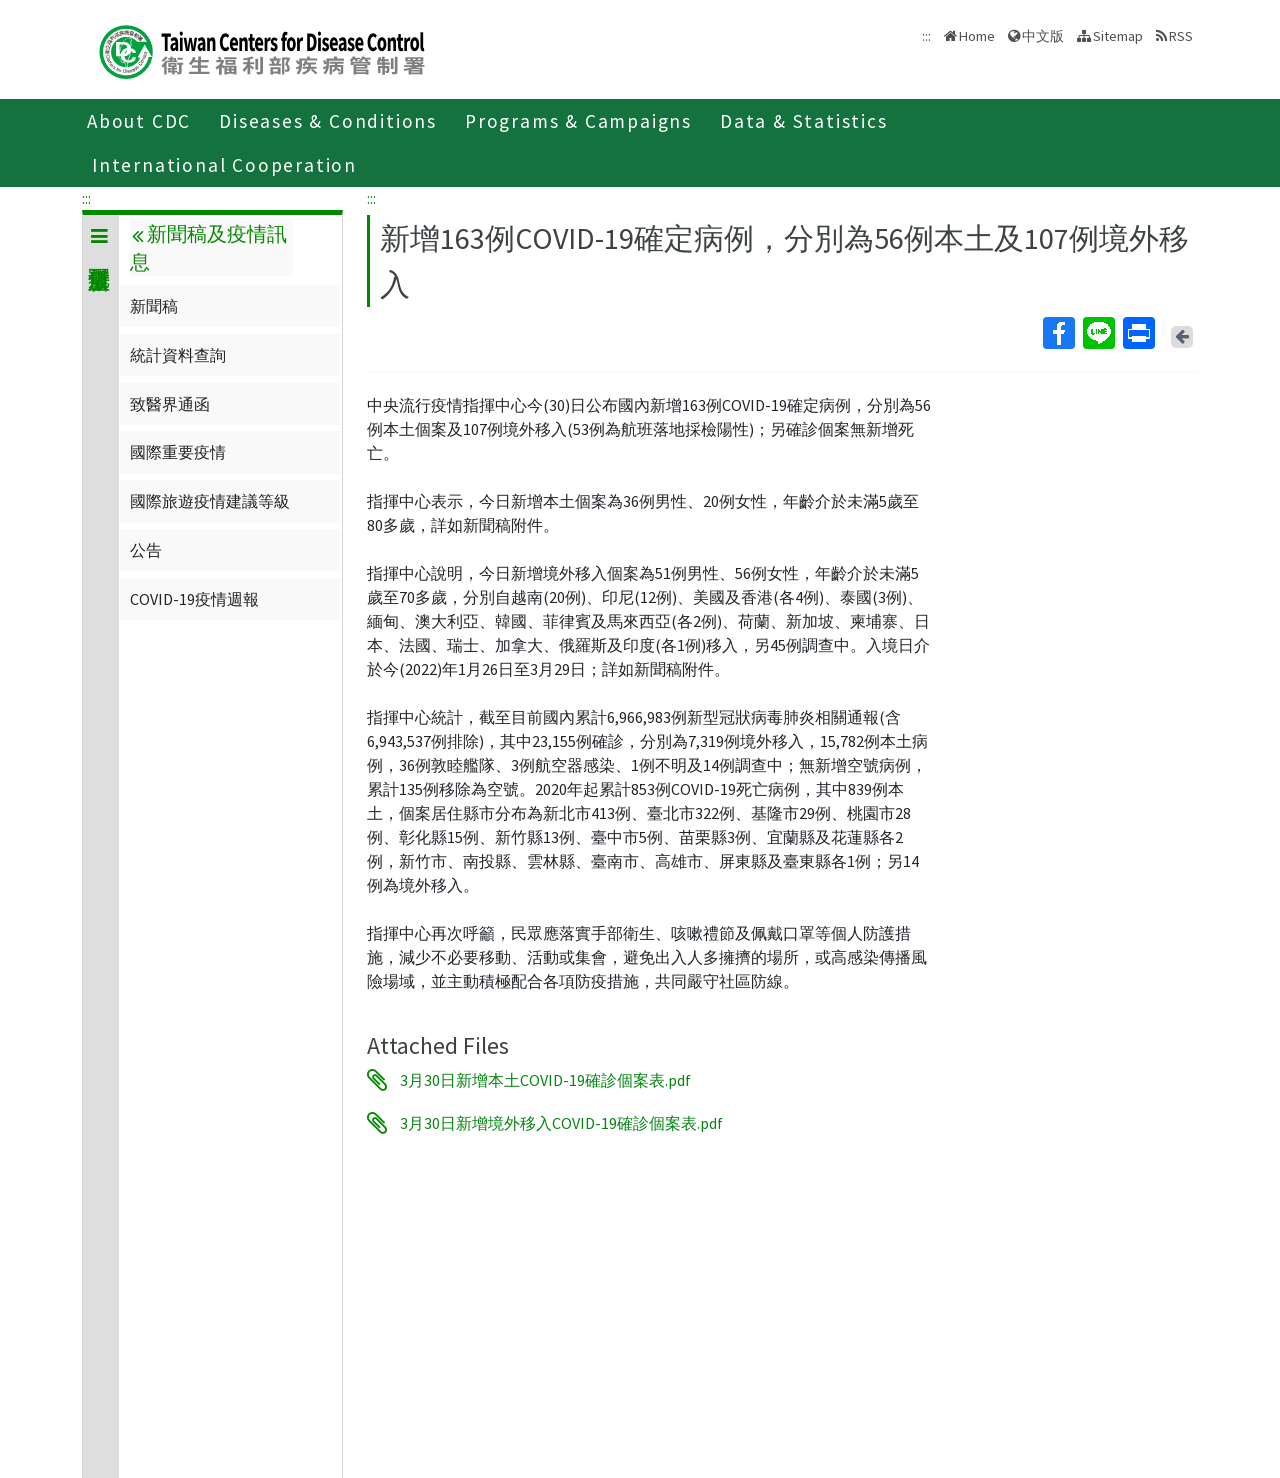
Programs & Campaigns (578, 121)
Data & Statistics (804, 121)
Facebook (1058, 333)
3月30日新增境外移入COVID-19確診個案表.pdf (561, 1123)
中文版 (1043, 36)
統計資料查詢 (178, 355)
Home (977, 36)
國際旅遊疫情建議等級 (210, 501)
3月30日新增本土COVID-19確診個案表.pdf (545, 1080)
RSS (1181, 36)
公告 (146, 550)
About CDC (139, 121)
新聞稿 (154, 306)
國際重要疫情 (178, 452)
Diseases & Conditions (328, 121)
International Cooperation (224, 165)
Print (1138, 333)
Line (1098, 333)
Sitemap (1118, 36)
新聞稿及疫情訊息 (208, 248)
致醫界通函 (170, 404)
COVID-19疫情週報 (194, 599)
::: (86, 198)
